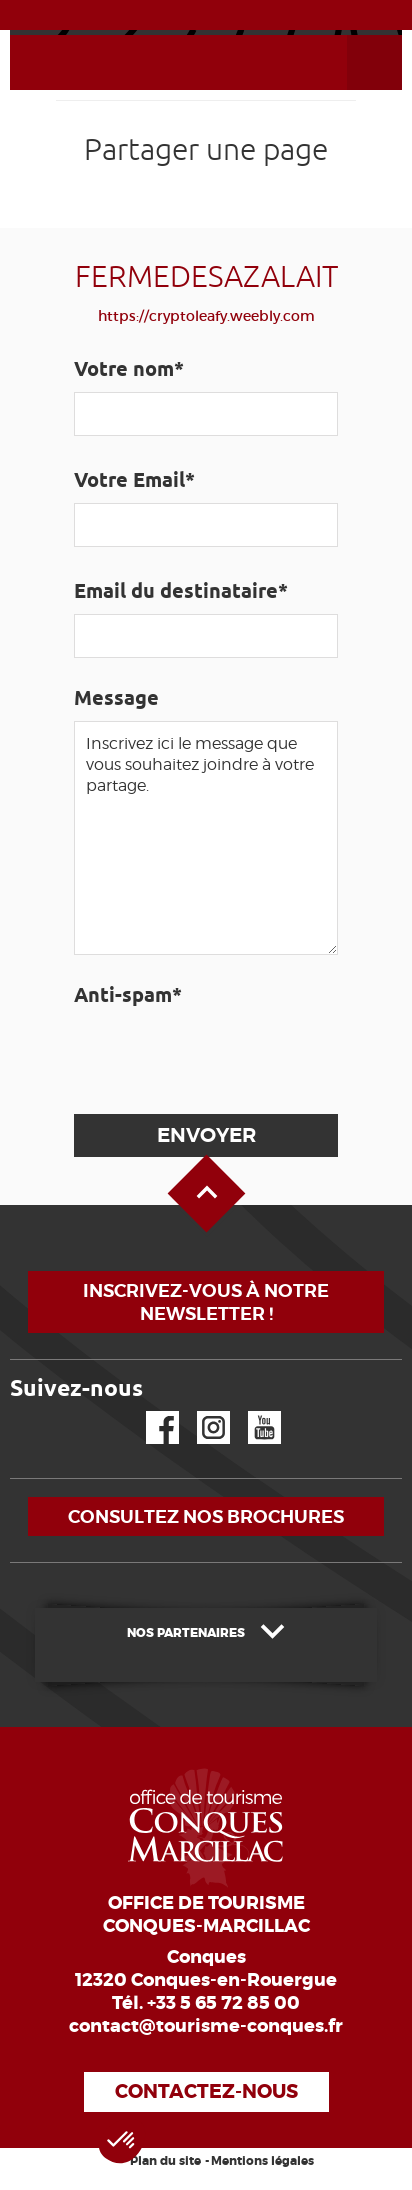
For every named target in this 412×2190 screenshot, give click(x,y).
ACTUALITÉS (206, 14)
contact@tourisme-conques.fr (206, 2026)
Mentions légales (262, 2161)
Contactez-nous (206, 2091)
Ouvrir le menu (351, 35)
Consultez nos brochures (206, 1516)
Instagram (199, 1411)
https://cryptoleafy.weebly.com (206, 316)
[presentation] (224, 1057)
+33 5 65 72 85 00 (223, 2003)
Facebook (150, 1411)
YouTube (251, 1411)
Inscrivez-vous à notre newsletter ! (206, 1302)
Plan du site (165, 2161)
